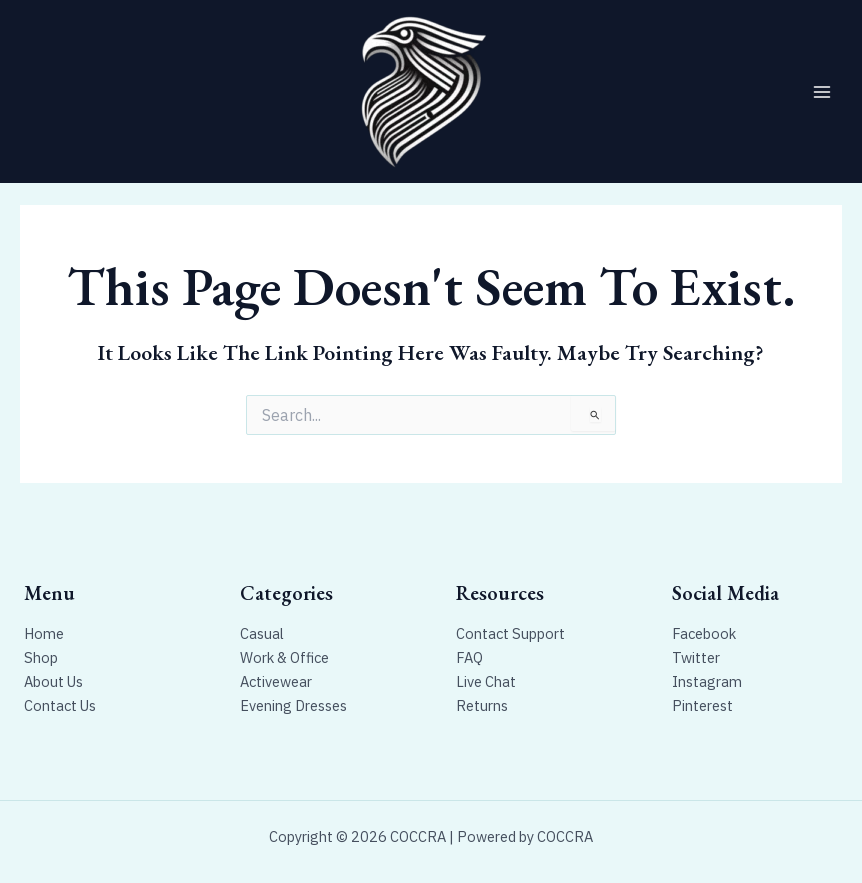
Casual (262, 633)
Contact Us (60, 705)
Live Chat (486, 681)
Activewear (276, 681)
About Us (53, 681)
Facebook (704, 633)
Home (44, 633)
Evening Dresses (293, 705)
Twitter (696, 657)
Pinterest (702, 705)
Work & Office (284, 657)
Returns (482, 705)
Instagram (707, 681)
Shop (41, 657)
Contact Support (510, 633)
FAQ (469, 657)
